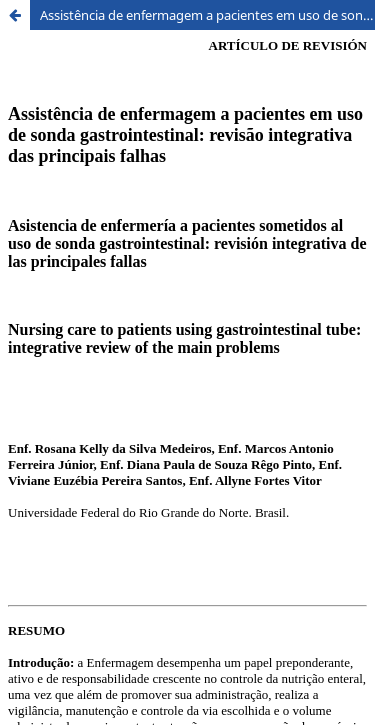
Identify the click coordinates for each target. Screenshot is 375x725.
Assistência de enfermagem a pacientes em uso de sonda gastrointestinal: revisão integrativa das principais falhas (207, 15)
